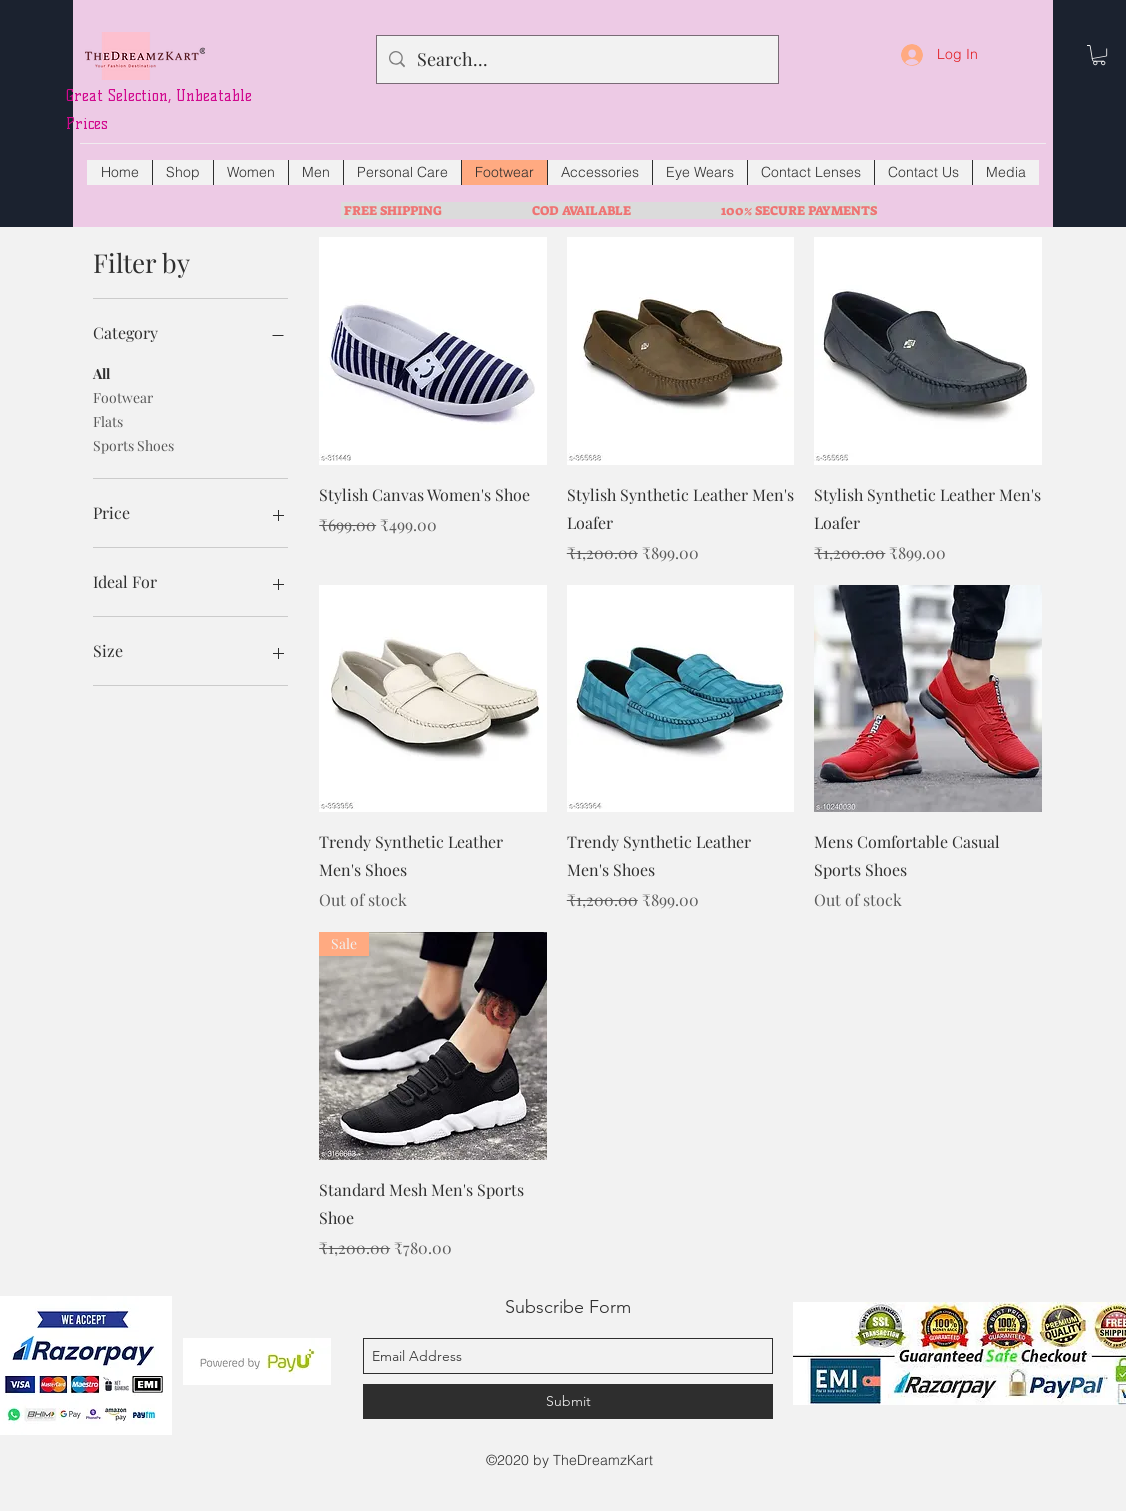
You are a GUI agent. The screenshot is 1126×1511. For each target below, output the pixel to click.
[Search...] (576, 60)
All (101, 372)
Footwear (123, 396)
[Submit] (568, 1401)
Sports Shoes (133, 444)
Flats (108, 420)
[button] (1099, 55)
